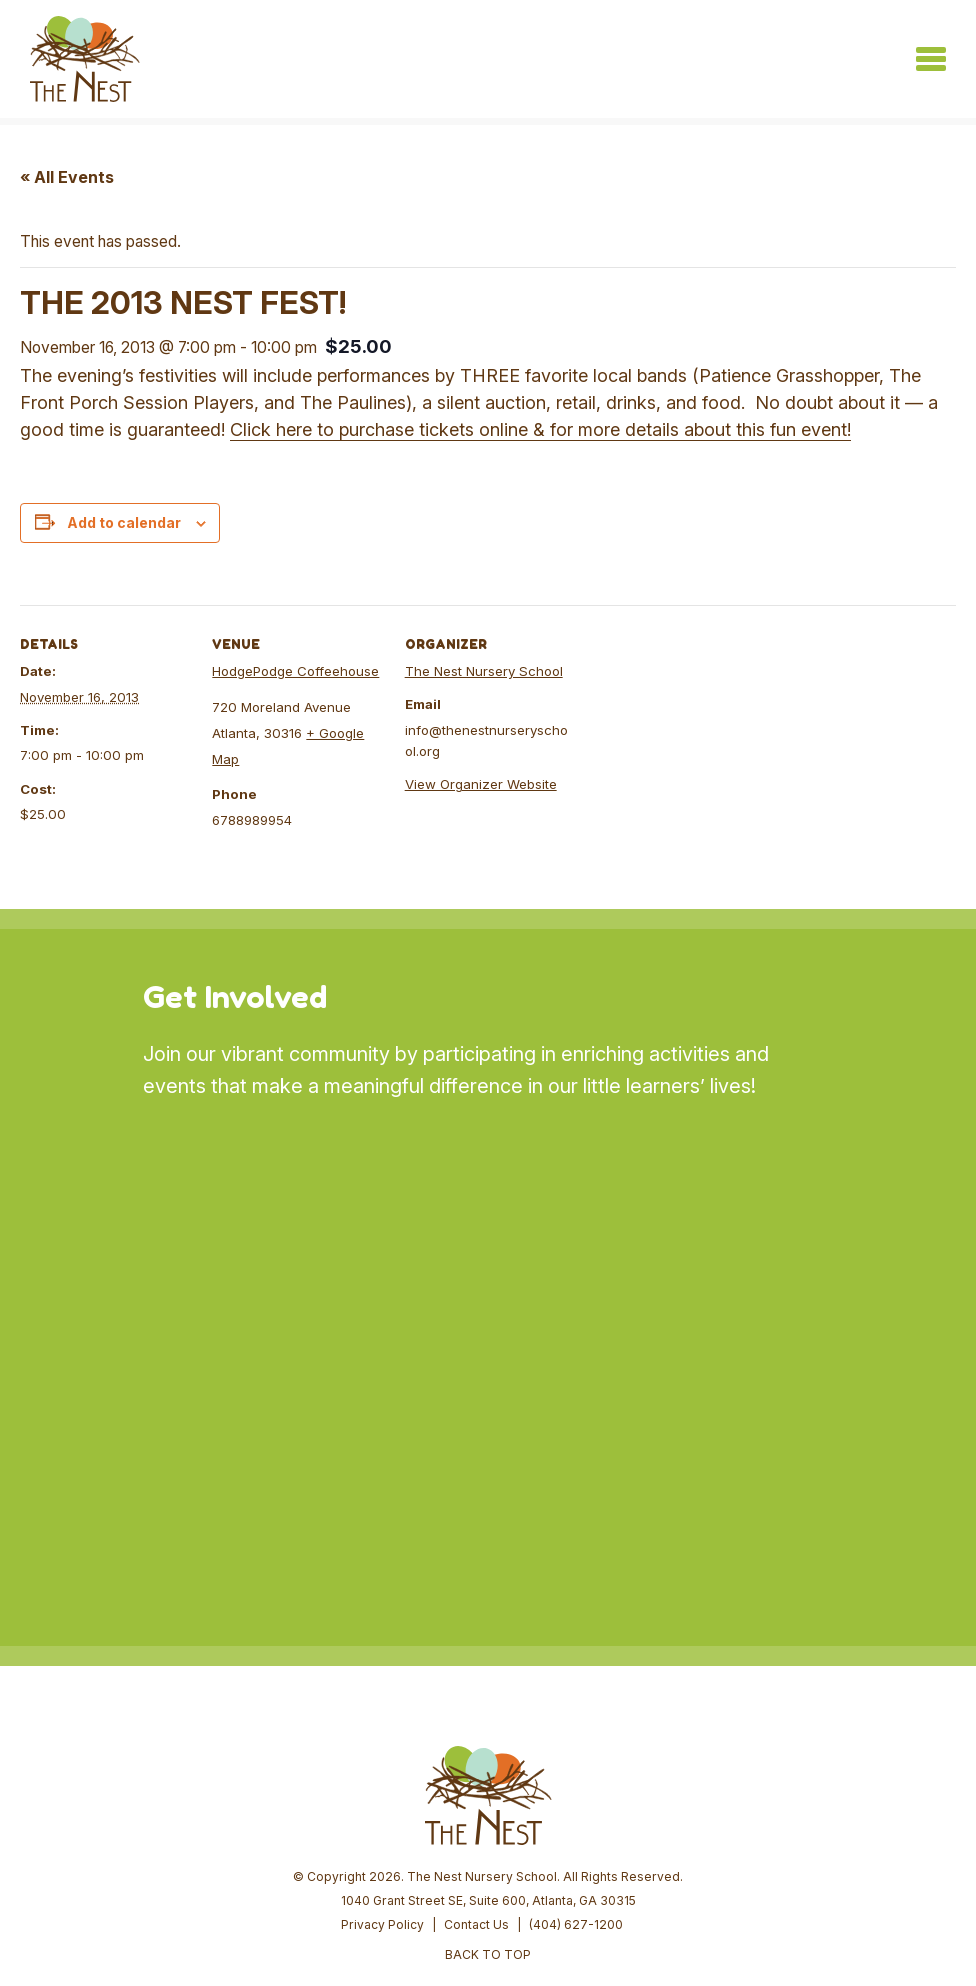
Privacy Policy (382, 1773)
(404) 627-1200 (576, 1773)
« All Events (67, 177)
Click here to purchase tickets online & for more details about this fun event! (540, 429)
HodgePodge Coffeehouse (295, 671)
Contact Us (476, 1773)
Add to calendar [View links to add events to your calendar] (124, 522)
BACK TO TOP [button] (488, 1803)
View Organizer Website (481, 785)
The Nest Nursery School (484, 671)
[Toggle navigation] (931, 59)
